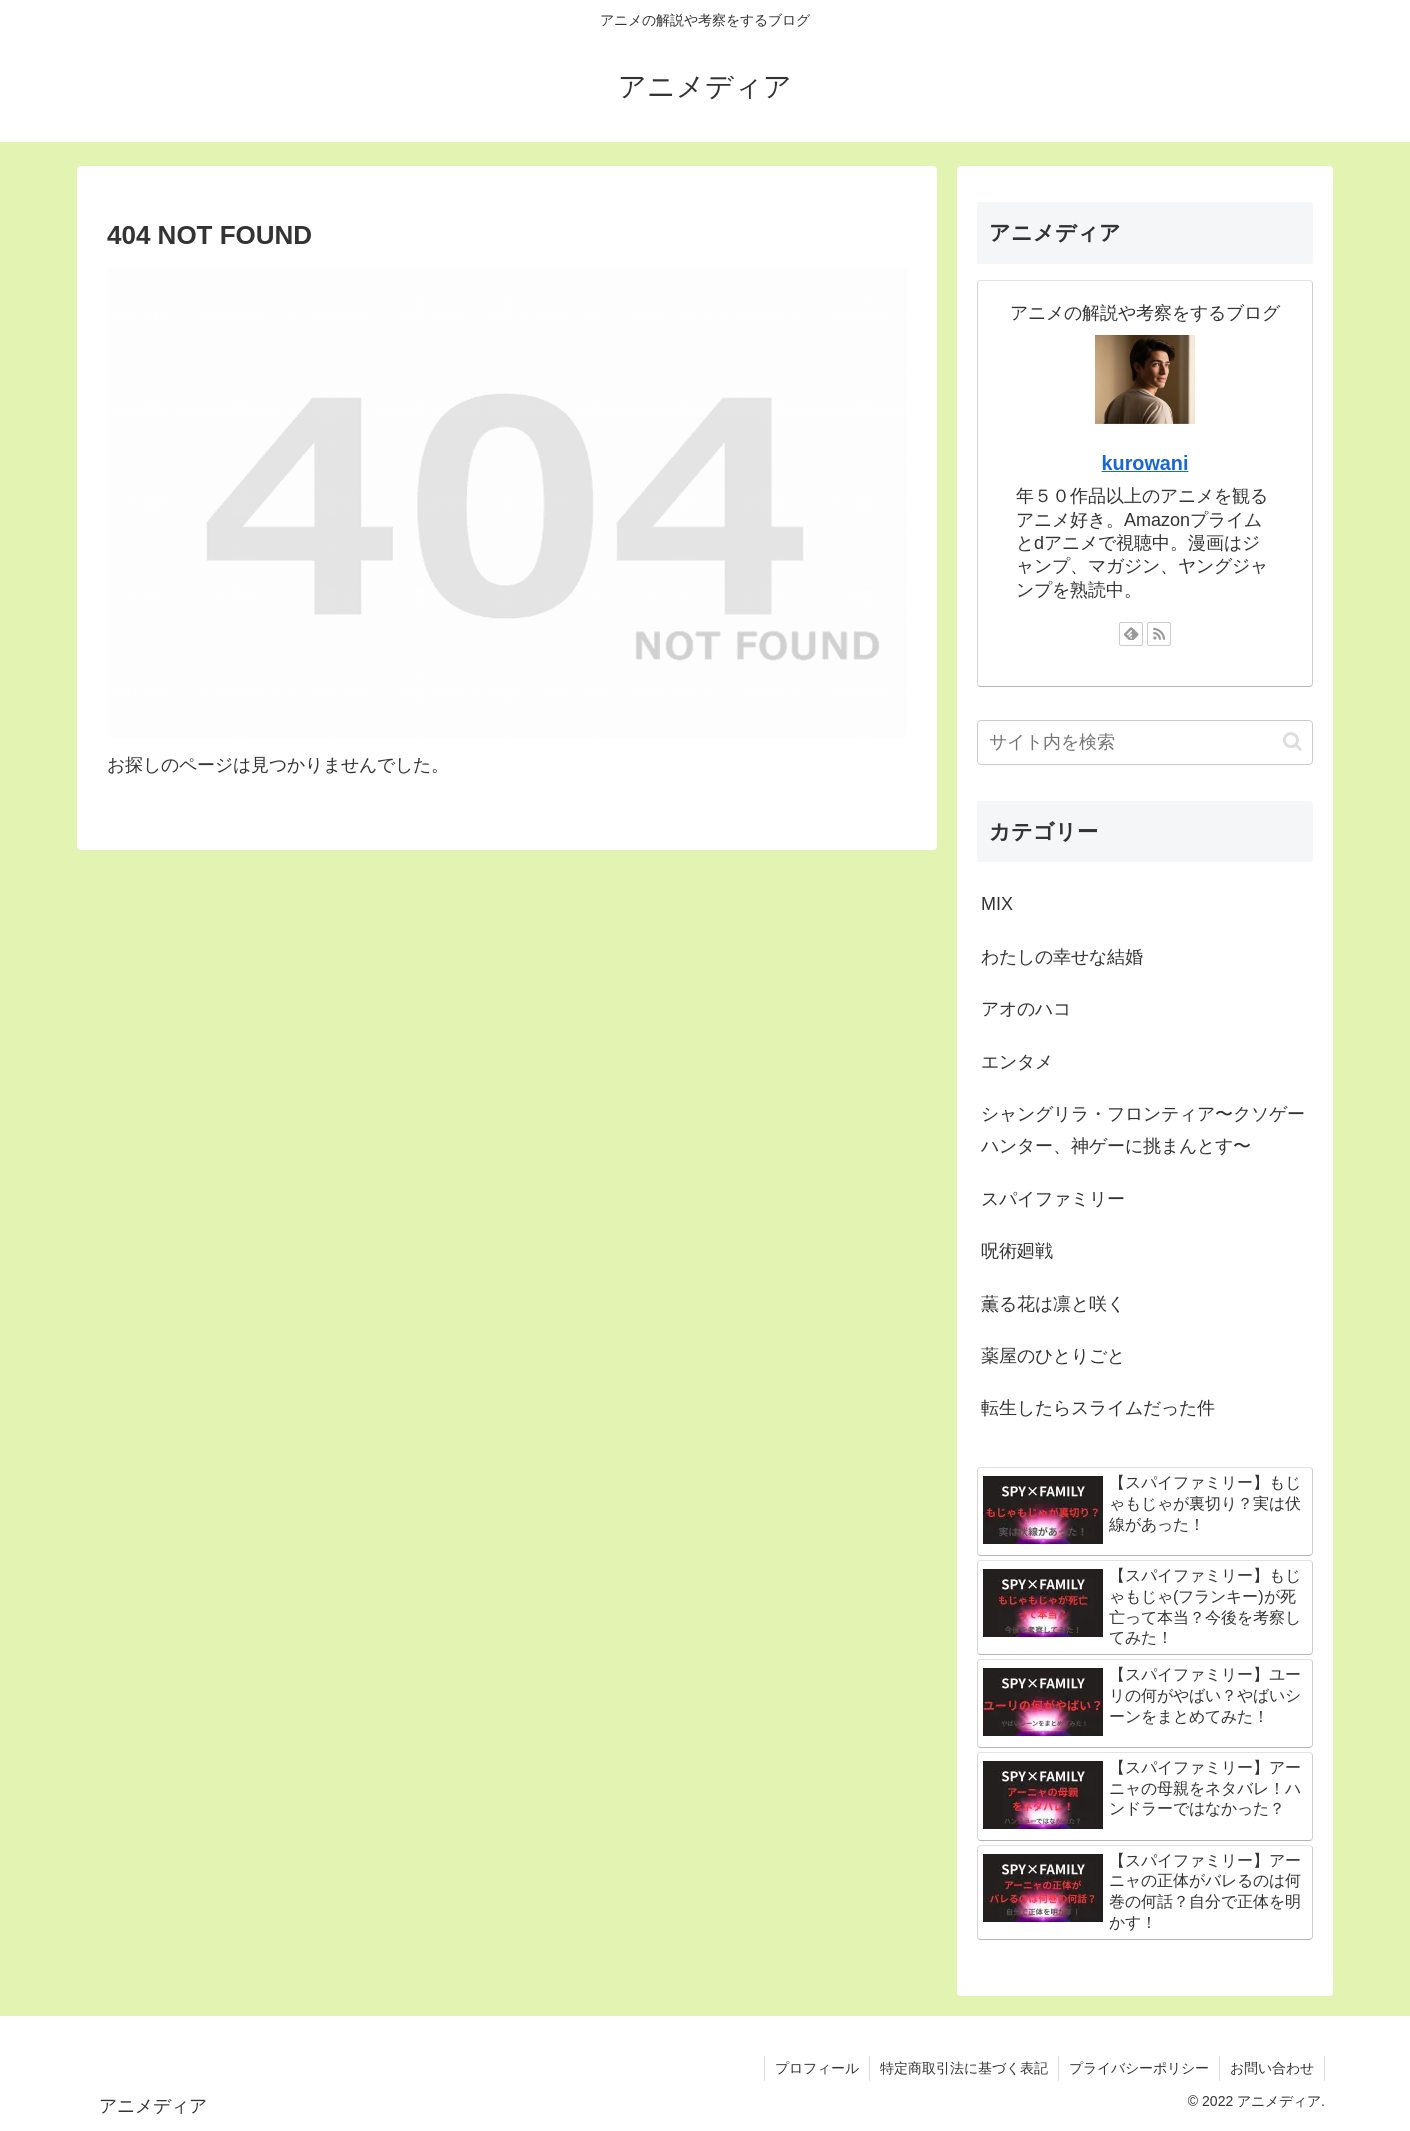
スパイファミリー (1053, 1199)
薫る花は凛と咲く (1053, 1304)
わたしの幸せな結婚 (1062, 957)
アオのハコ (1026, 1009)
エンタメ (1017, 1062)
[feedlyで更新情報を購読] (1131, 634)
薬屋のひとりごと (1053, 1356)
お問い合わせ (1272, 2068)
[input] (1145, 742)
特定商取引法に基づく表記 (964, 2068)
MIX (997, 904)
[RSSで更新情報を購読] (1159, 634)
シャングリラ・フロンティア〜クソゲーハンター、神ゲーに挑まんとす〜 (1143, 1130)
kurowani (1145, 463)
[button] (1292, 741)
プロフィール (817, 2068)
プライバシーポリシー (1139, 2068)
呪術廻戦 (1017, 1251)
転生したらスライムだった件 (1098, 1408)
